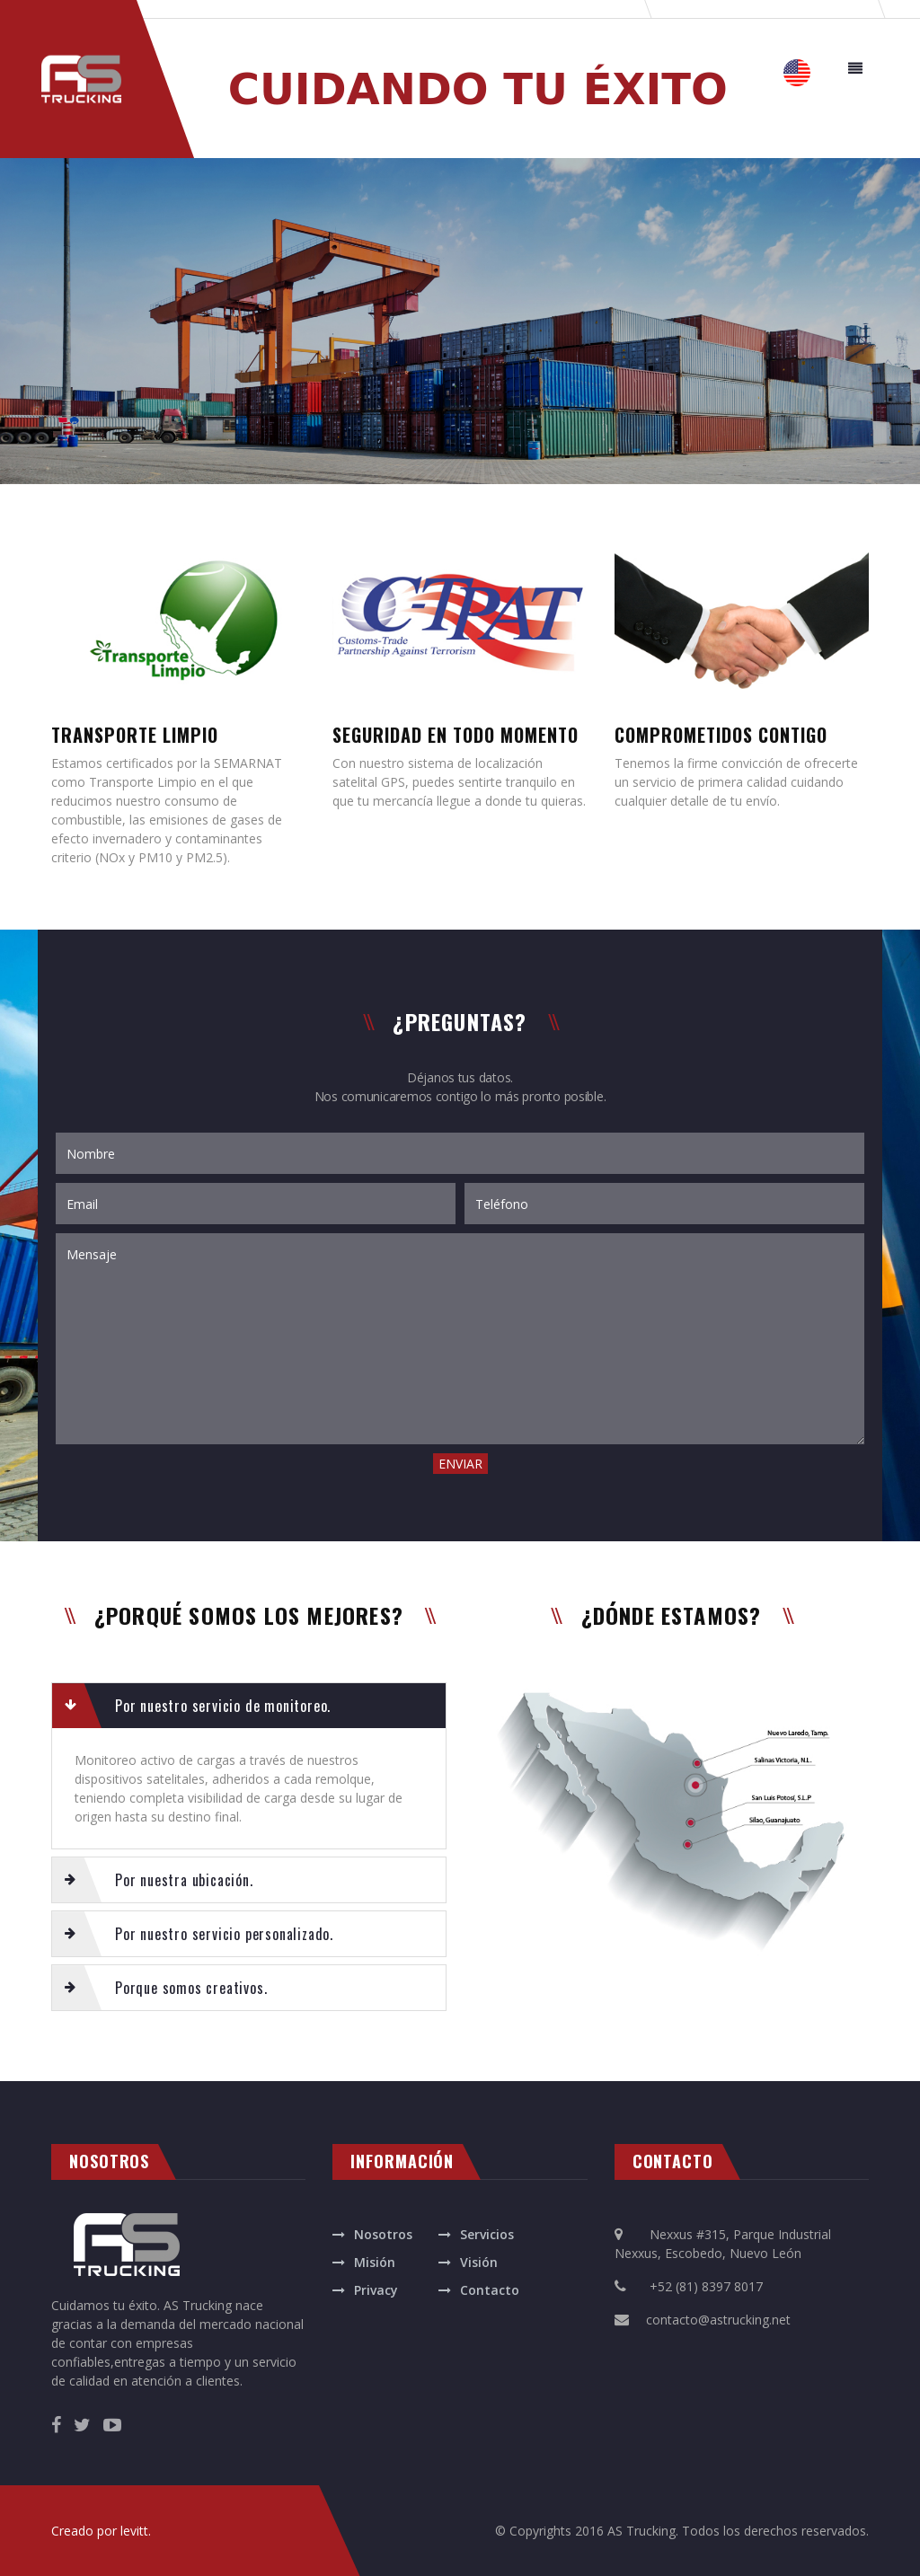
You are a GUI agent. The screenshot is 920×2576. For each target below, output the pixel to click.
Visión (479, 2262)
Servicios (487, 2234)
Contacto (489, 2289)
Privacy (376, 2289)
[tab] (249, 1705)
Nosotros (383, 2234)
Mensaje (460, 1338)
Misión (374, 2262)
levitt (134, 2530)
